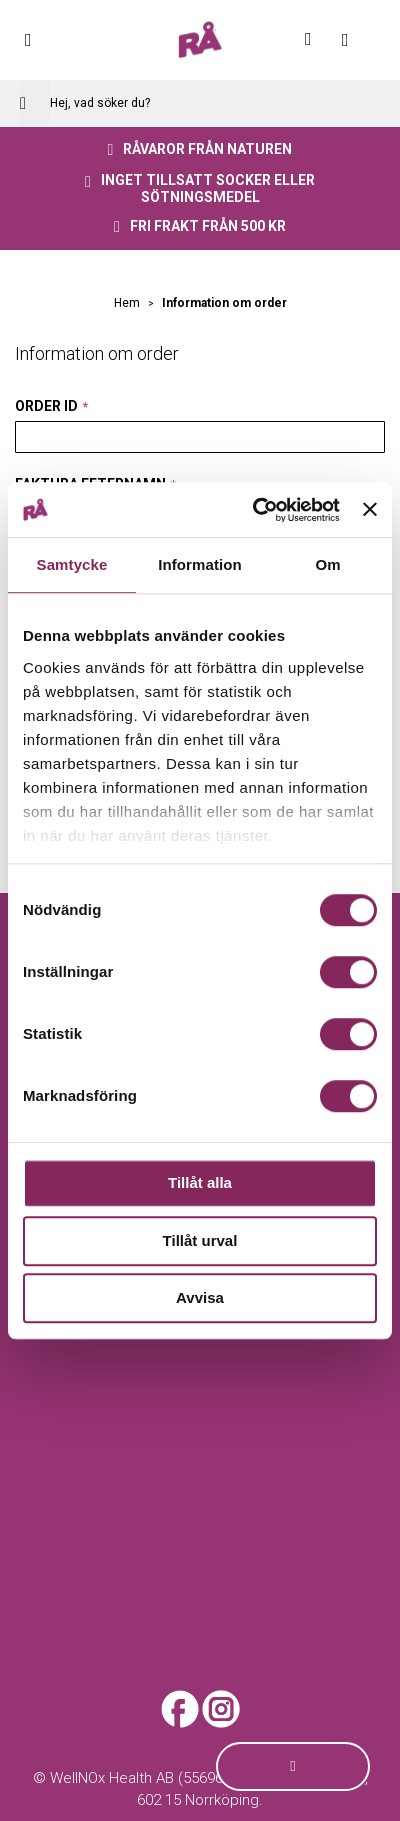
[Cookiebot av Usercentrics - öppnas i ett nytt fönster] (257, 510)
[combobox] (200, 103)
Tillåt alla (200, 1182)
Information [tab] (200, 564)
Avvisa (200, 1297)
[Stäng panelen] (370, 510)
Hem (128, 303)
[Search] (35, 103)
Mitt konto (320, 39)
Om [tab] (327, 564)
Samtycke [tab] (72, 564)
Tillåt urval (200, 1240)
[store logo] (200, 40)
